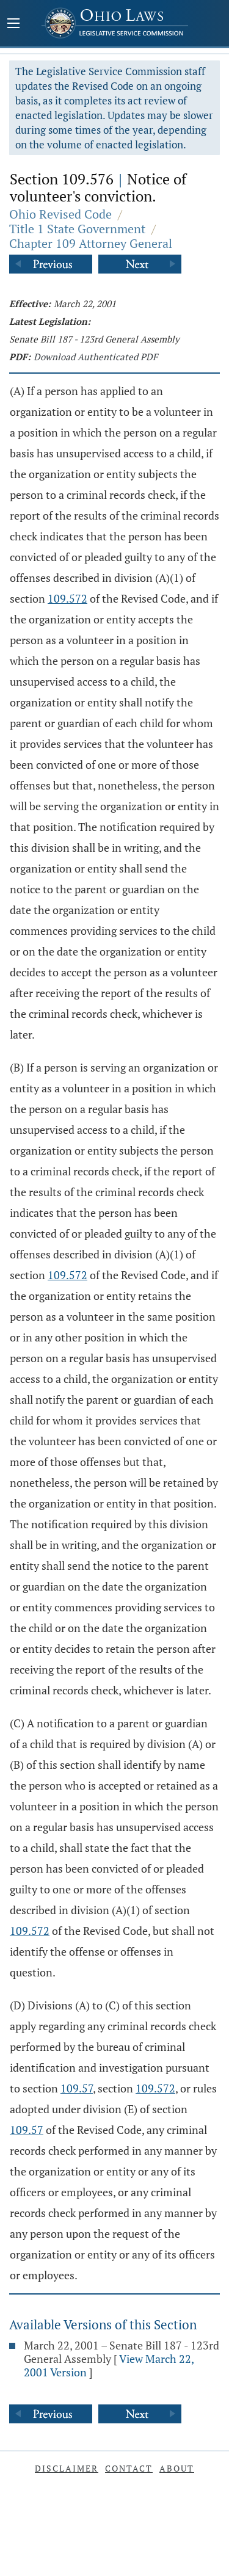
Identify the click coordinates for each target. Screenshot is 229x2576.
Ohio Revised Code (60, 214)
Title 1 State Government (77, 228)
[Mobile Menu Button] (13, 24)
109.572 (67, 598)
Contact (129, 2468)
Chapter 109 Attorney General (90, 243)
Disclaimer (66, 2468)
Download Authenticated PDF (96, 356)
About (176, 2468)
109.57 (76, 2088)
